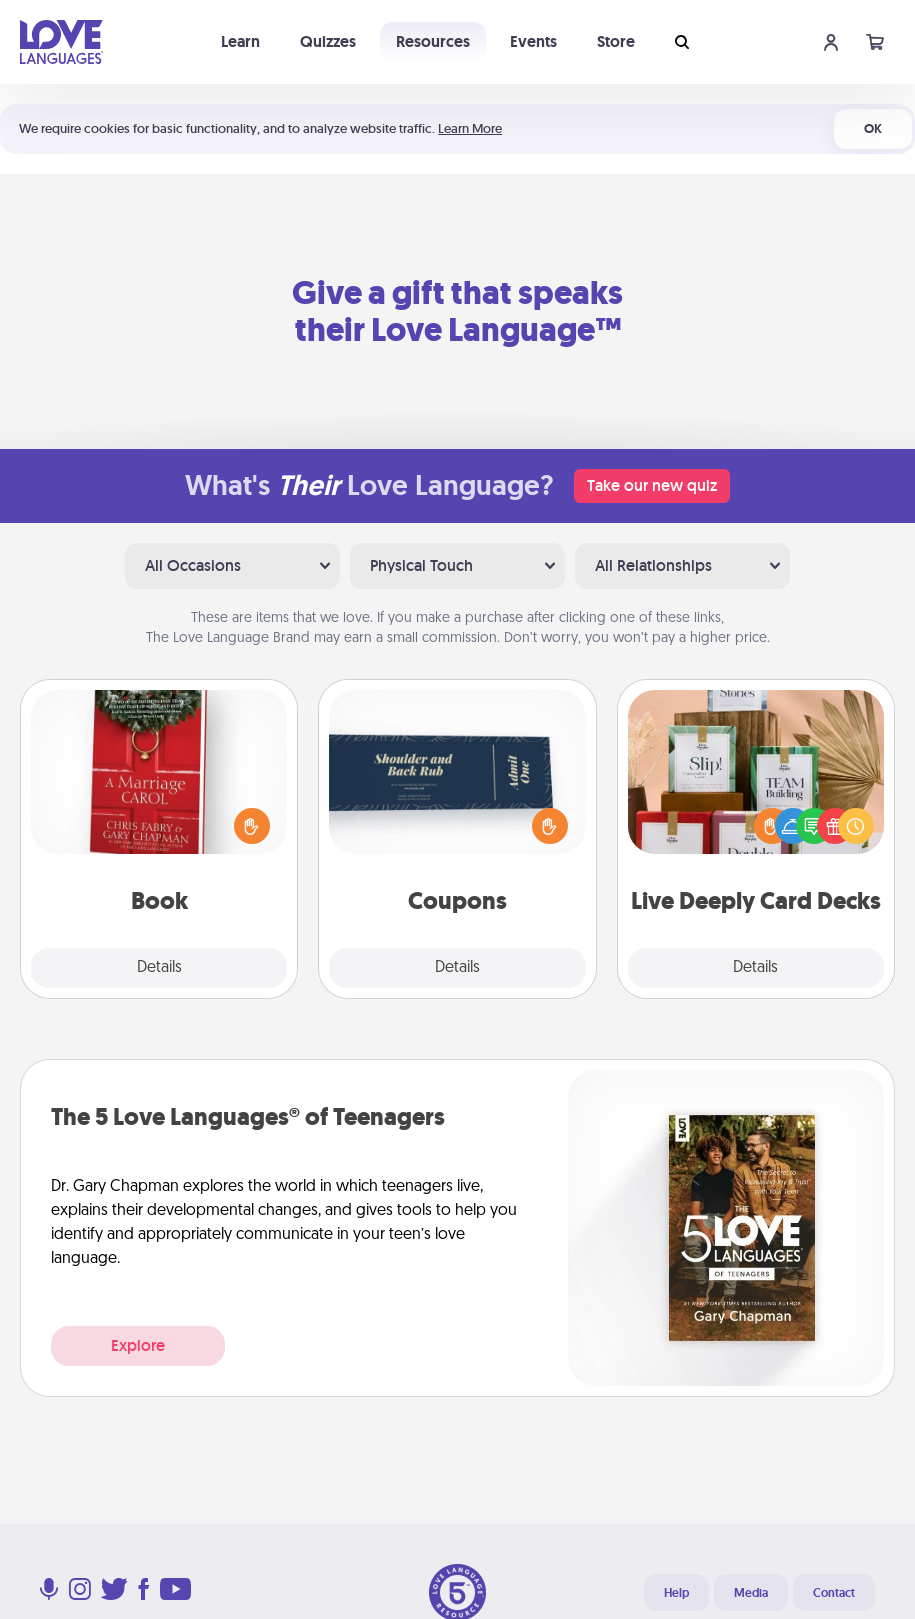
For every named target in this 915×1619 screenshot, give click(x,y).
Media (751, 1593)
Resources (433, 41)
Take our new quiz (652, 485)
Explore (138, 1345)
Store (616, 41)
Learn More (470, 128)
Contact (834, 1593)
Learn (240, 41)
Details (159, 968)
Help (676, 1593)
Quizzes (328, 41)
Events (533, 41)
